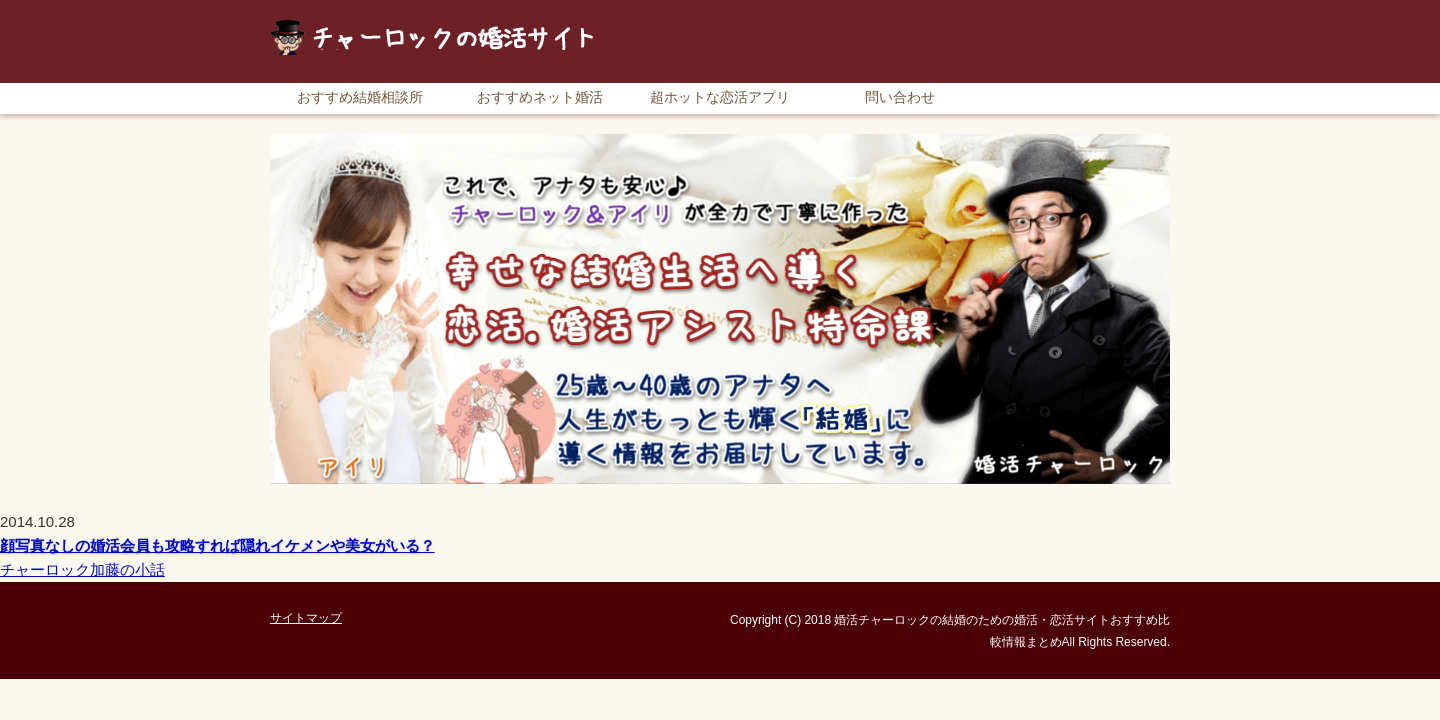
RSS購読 (1030, 9)
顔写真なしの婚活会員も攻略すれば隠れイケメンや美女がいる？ (217, 545)
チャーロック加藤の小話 (82, 569)
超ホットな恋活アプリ (720, 97)
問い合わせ (900, 97)
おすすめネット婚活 (540, 97)
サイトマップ (1125, 9)
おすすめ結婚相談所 (360, 97)
